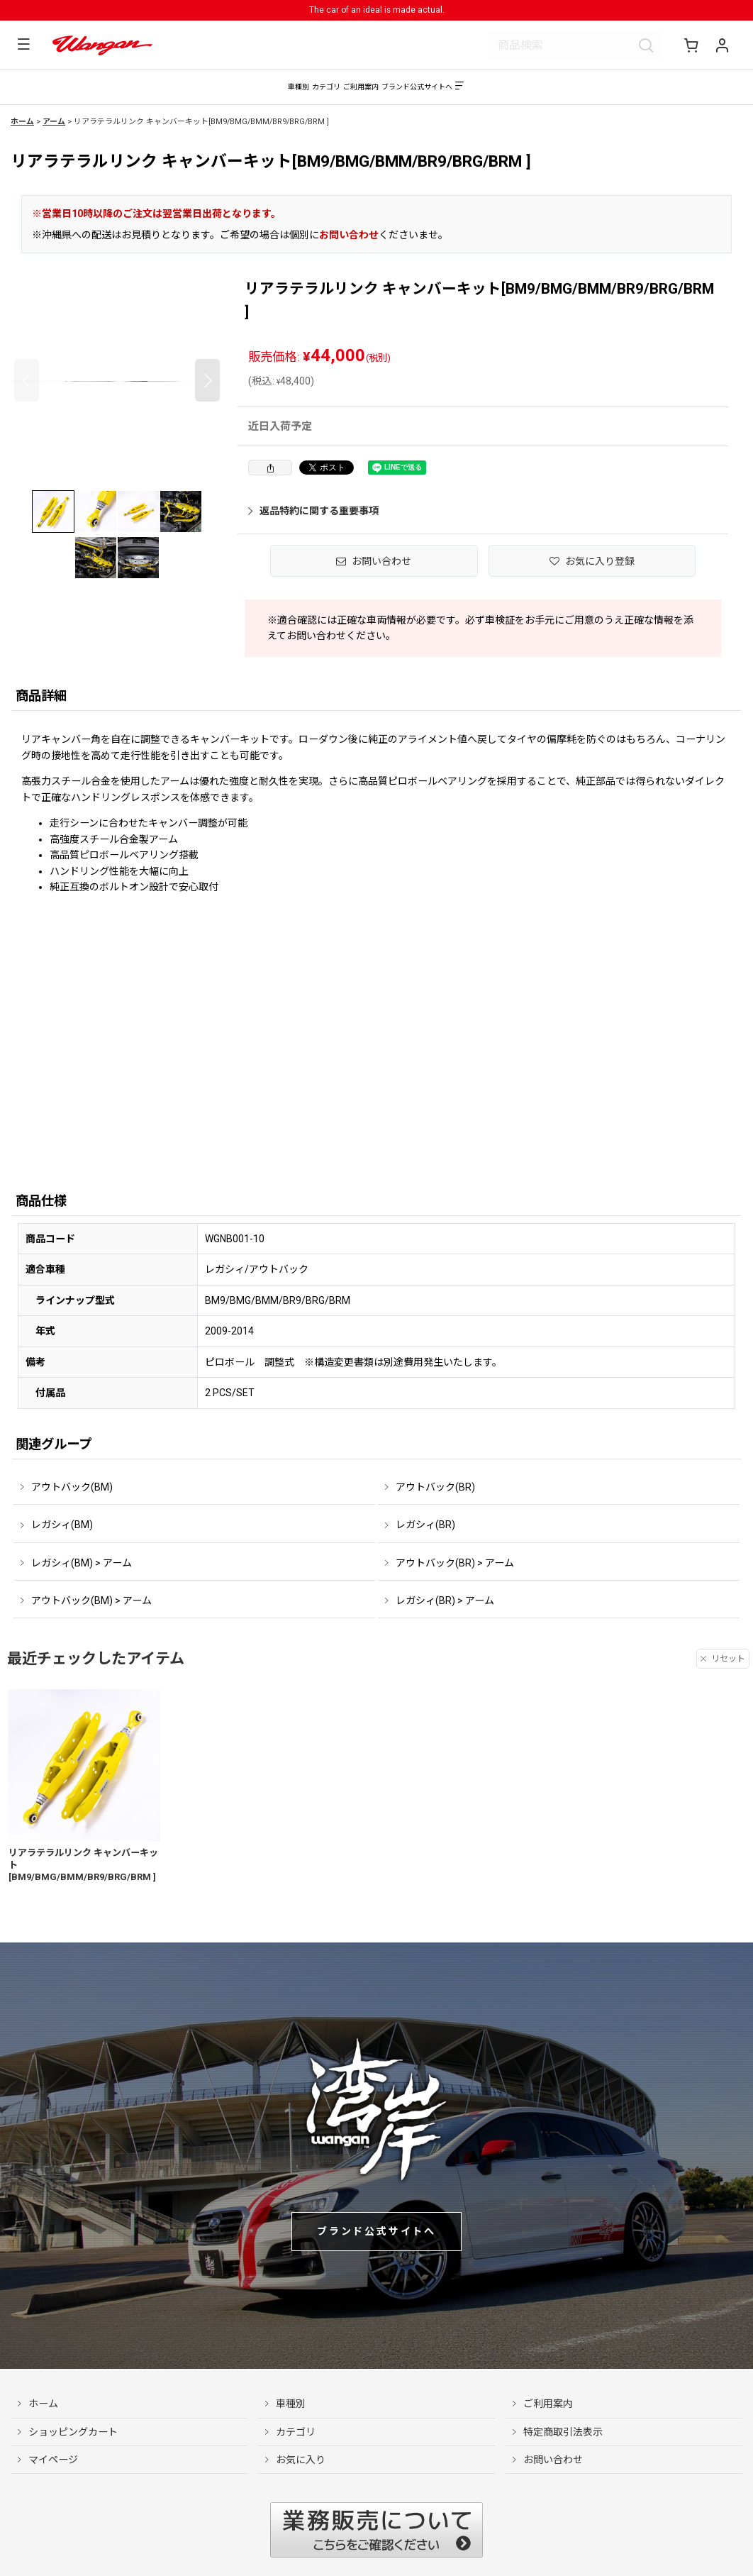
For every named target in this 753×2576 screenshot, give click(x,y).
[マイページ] (722, 45)
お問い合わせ (349, 242)
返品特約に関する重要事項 (313, 518)
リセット (723, 1665)
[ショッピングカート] (692, 45)
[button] (20, 45)
